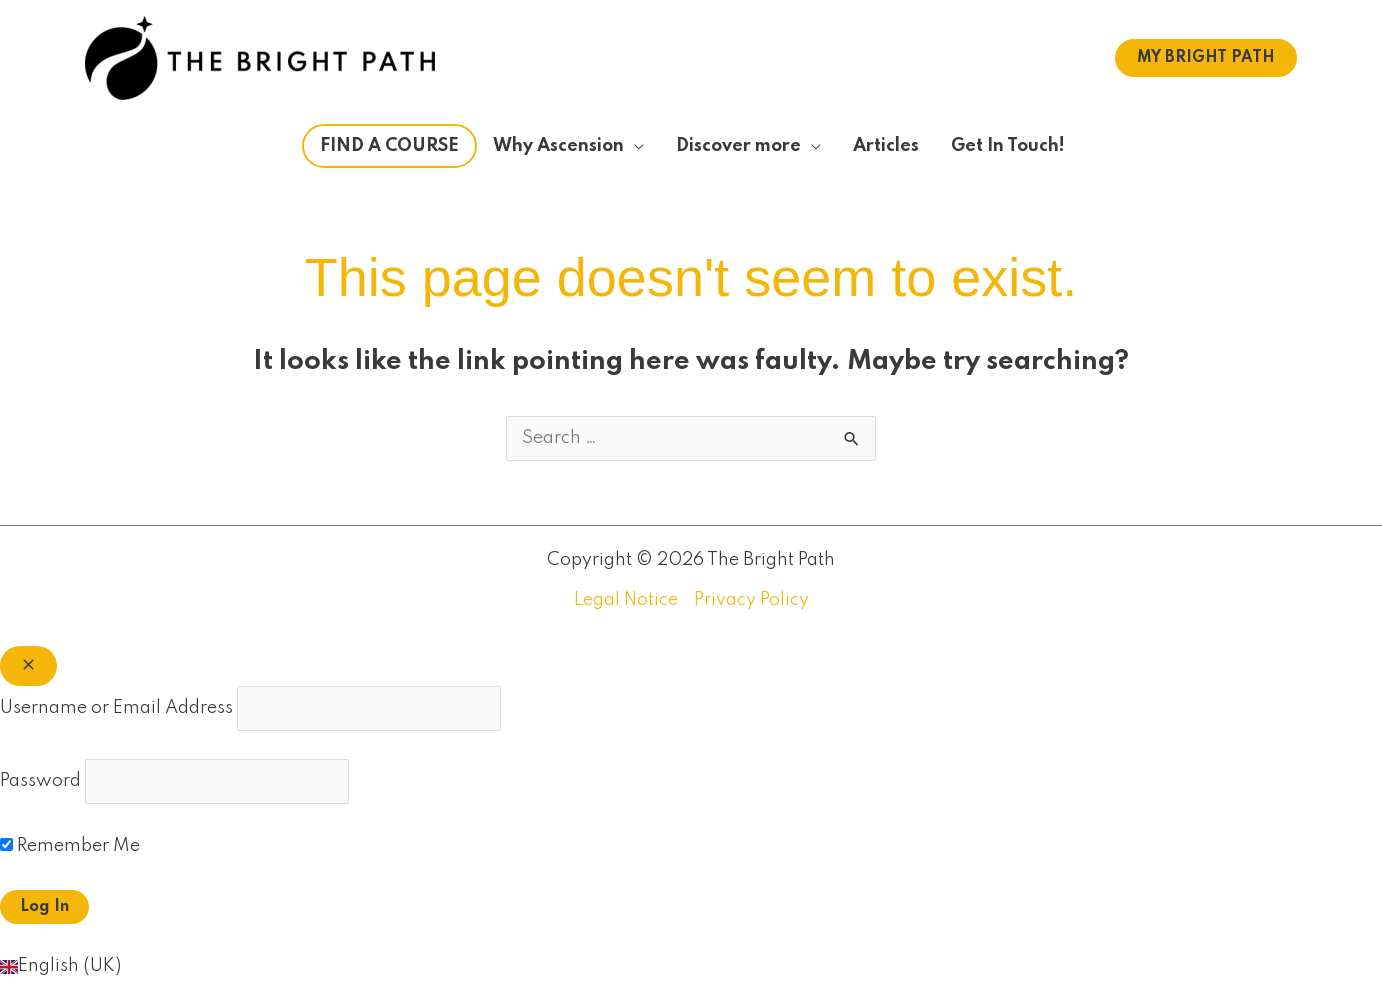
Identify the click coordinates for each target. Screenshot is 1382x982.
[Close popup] (28, 666)
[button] (1206, 58)
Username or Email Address (116, 708)
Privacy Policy (751, 600)
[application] (634, 146)
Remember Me (70, 846)
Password (40, 781)
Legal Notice (626, 600)
